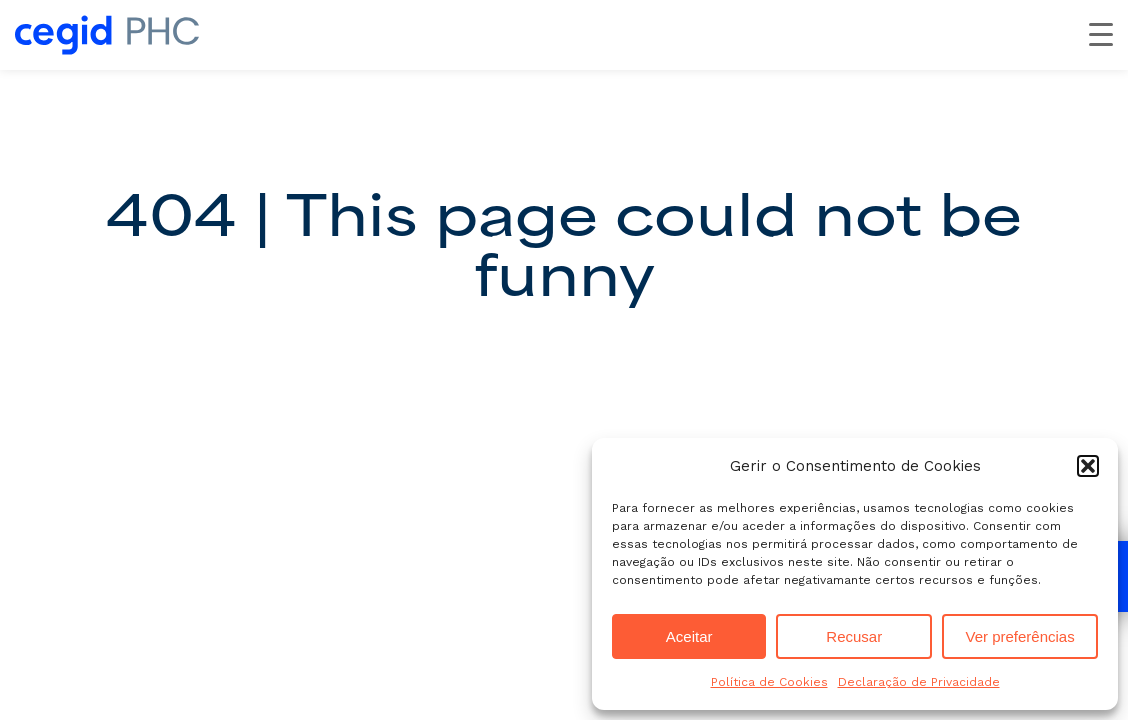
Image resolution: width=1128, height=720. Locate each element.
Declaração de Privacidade (919, 682)
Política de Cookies (769, 682)
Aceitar (689, 636)
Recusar (854, 636)
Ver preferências (1019, 636)
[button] (1088, 466)
